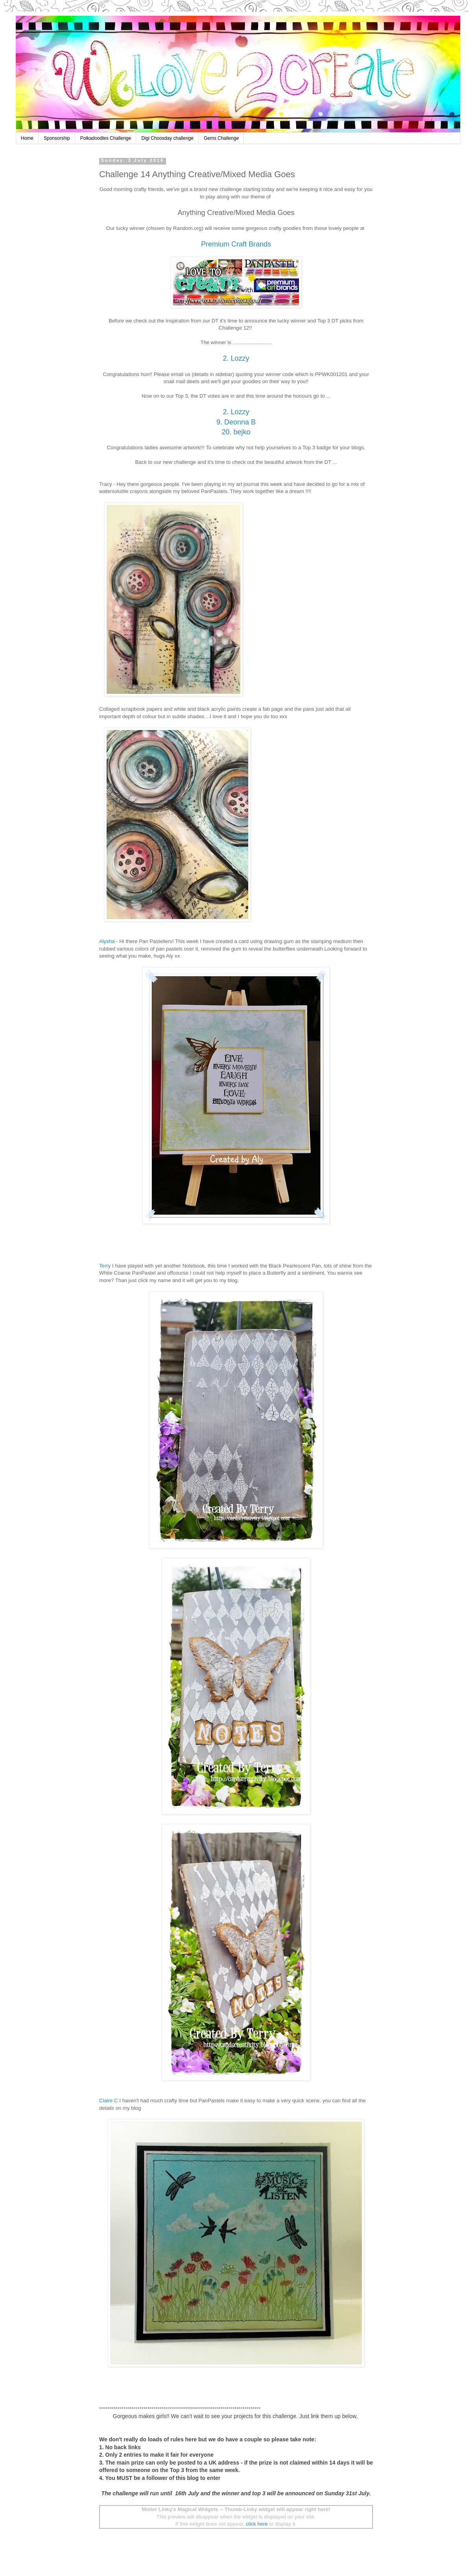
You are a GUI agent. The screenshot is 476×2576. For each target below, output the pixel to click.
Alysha (107, 941)
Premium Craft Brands (236, 244)
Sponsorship (57, 138)
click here (257, 2524)
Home (27, 138)
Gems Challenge (221, 138)
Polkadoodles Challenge (105, 138)
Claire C (108, 2100)
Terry (105, 1266)
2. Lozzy (236, 358)
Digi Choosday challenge (167, 138)
